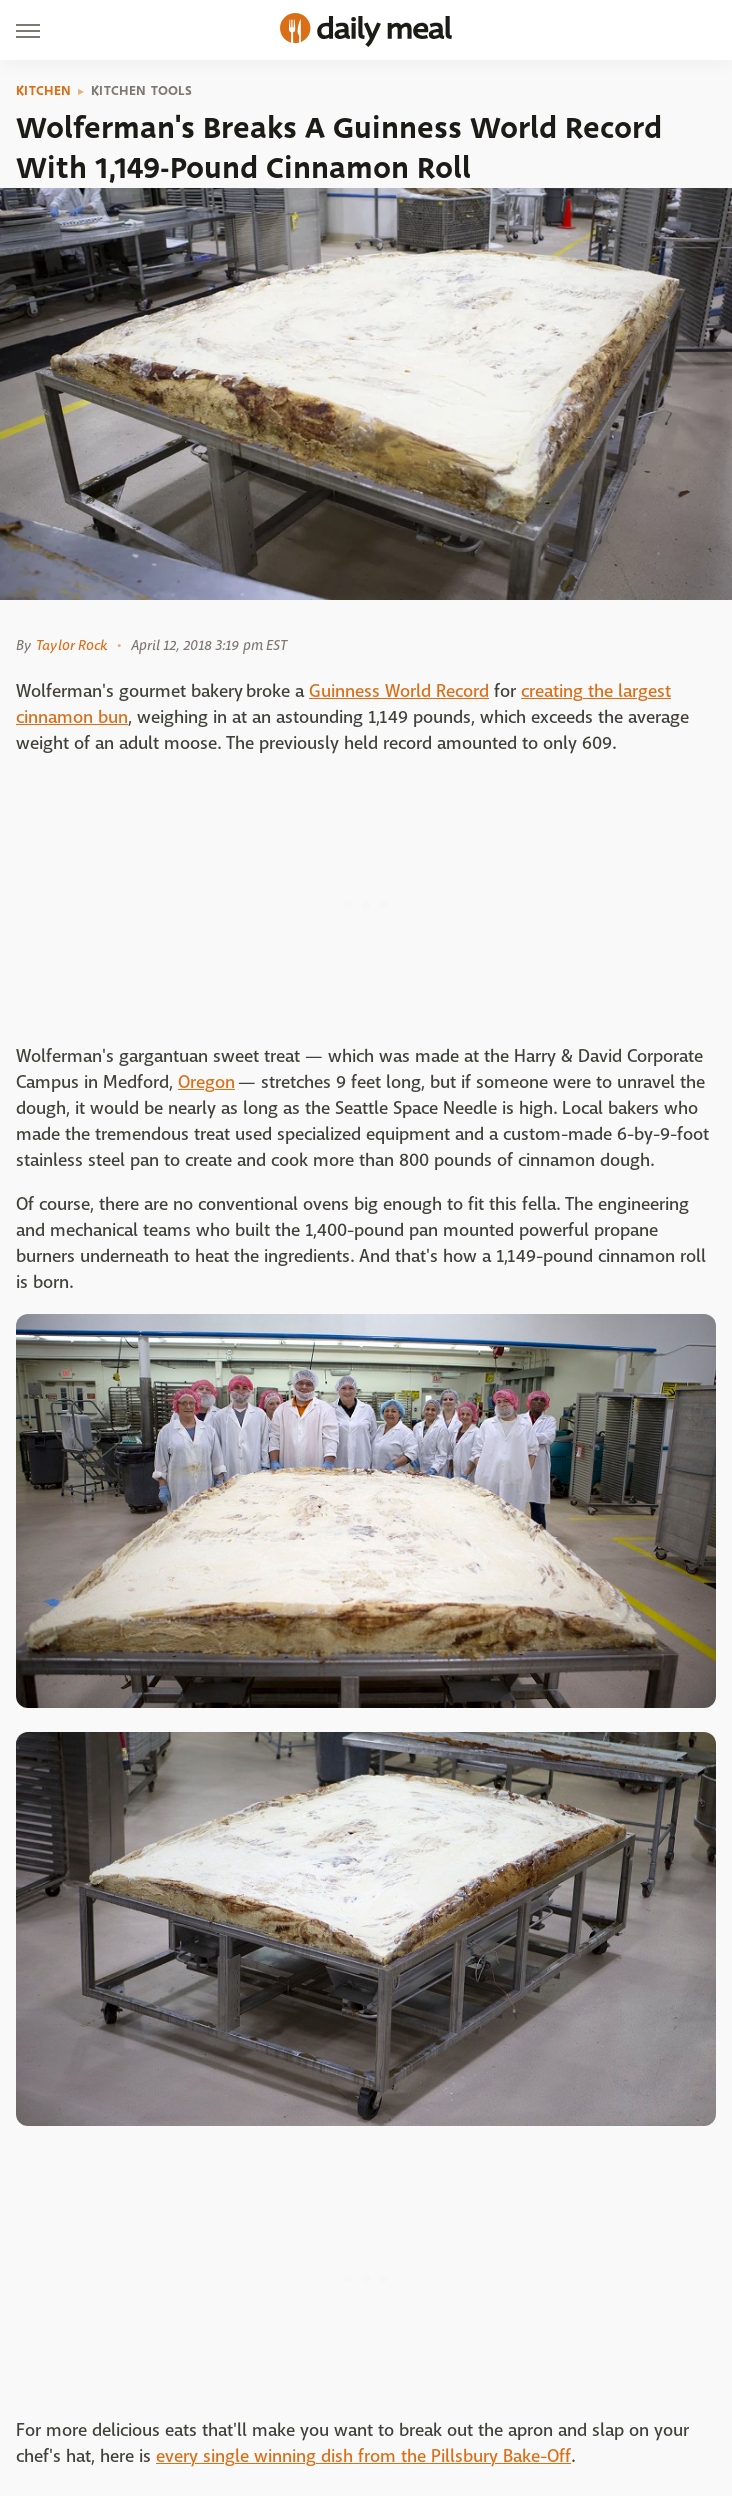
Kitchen (43, 91)
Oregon (206, 1082)
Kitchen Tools (141, 91)
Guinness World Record (399, 691)
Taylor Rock (71, 645)
